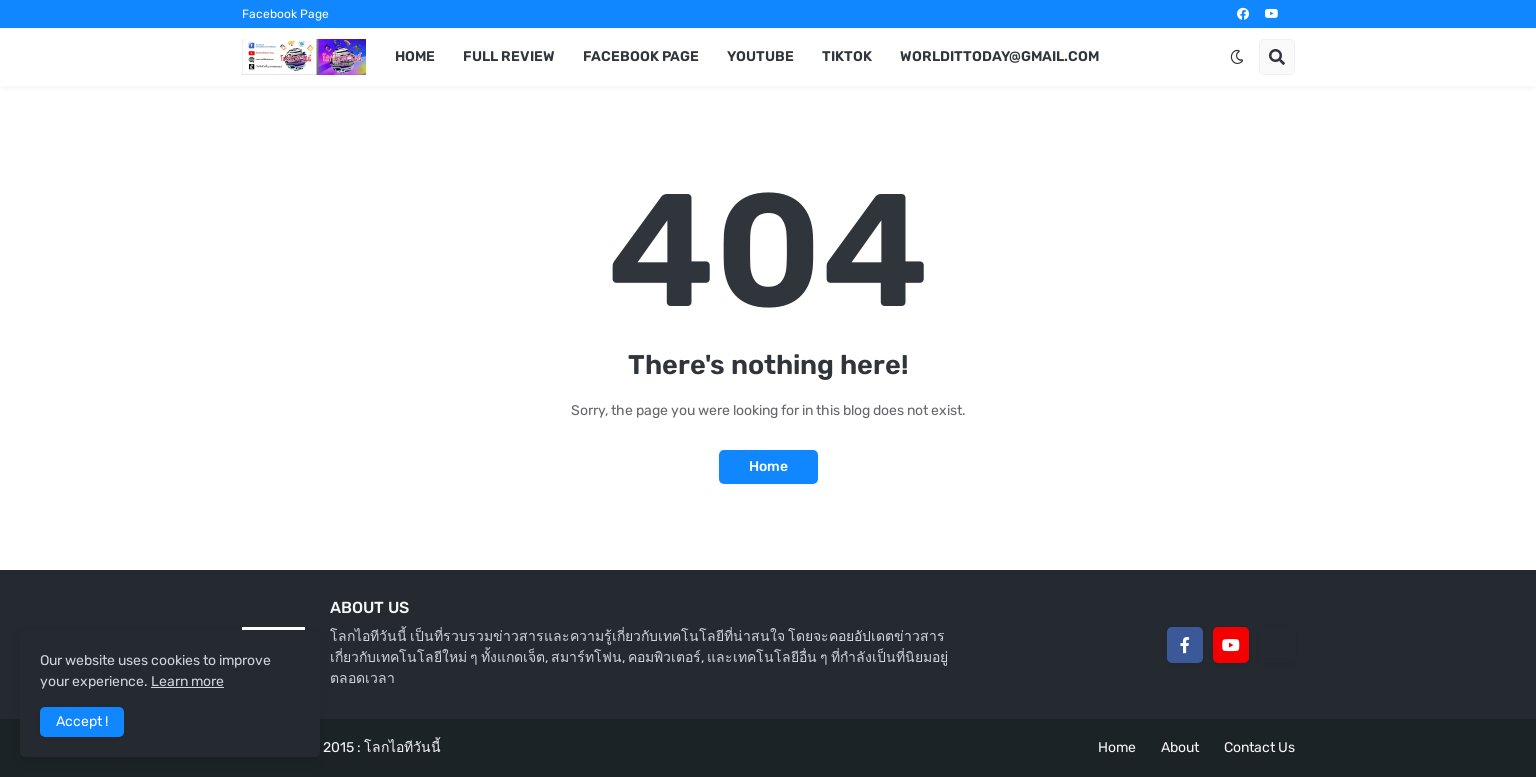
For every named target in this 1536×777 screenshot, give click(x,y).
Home (768, 466)
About (1180, 747)
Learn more (187, 681)
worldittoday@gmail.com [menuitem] (999, 56)
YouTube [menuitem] (760, 56)
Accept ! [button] (82, 721)
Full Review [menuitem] (509, 56)
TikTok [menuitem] (847, 56)
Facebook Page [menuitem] (641, 56)
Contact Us (1259, 747)
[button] (1237, 57)
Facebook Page (285, 14)
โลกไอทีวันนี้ (402, 747)
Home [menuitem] (415, 56)
